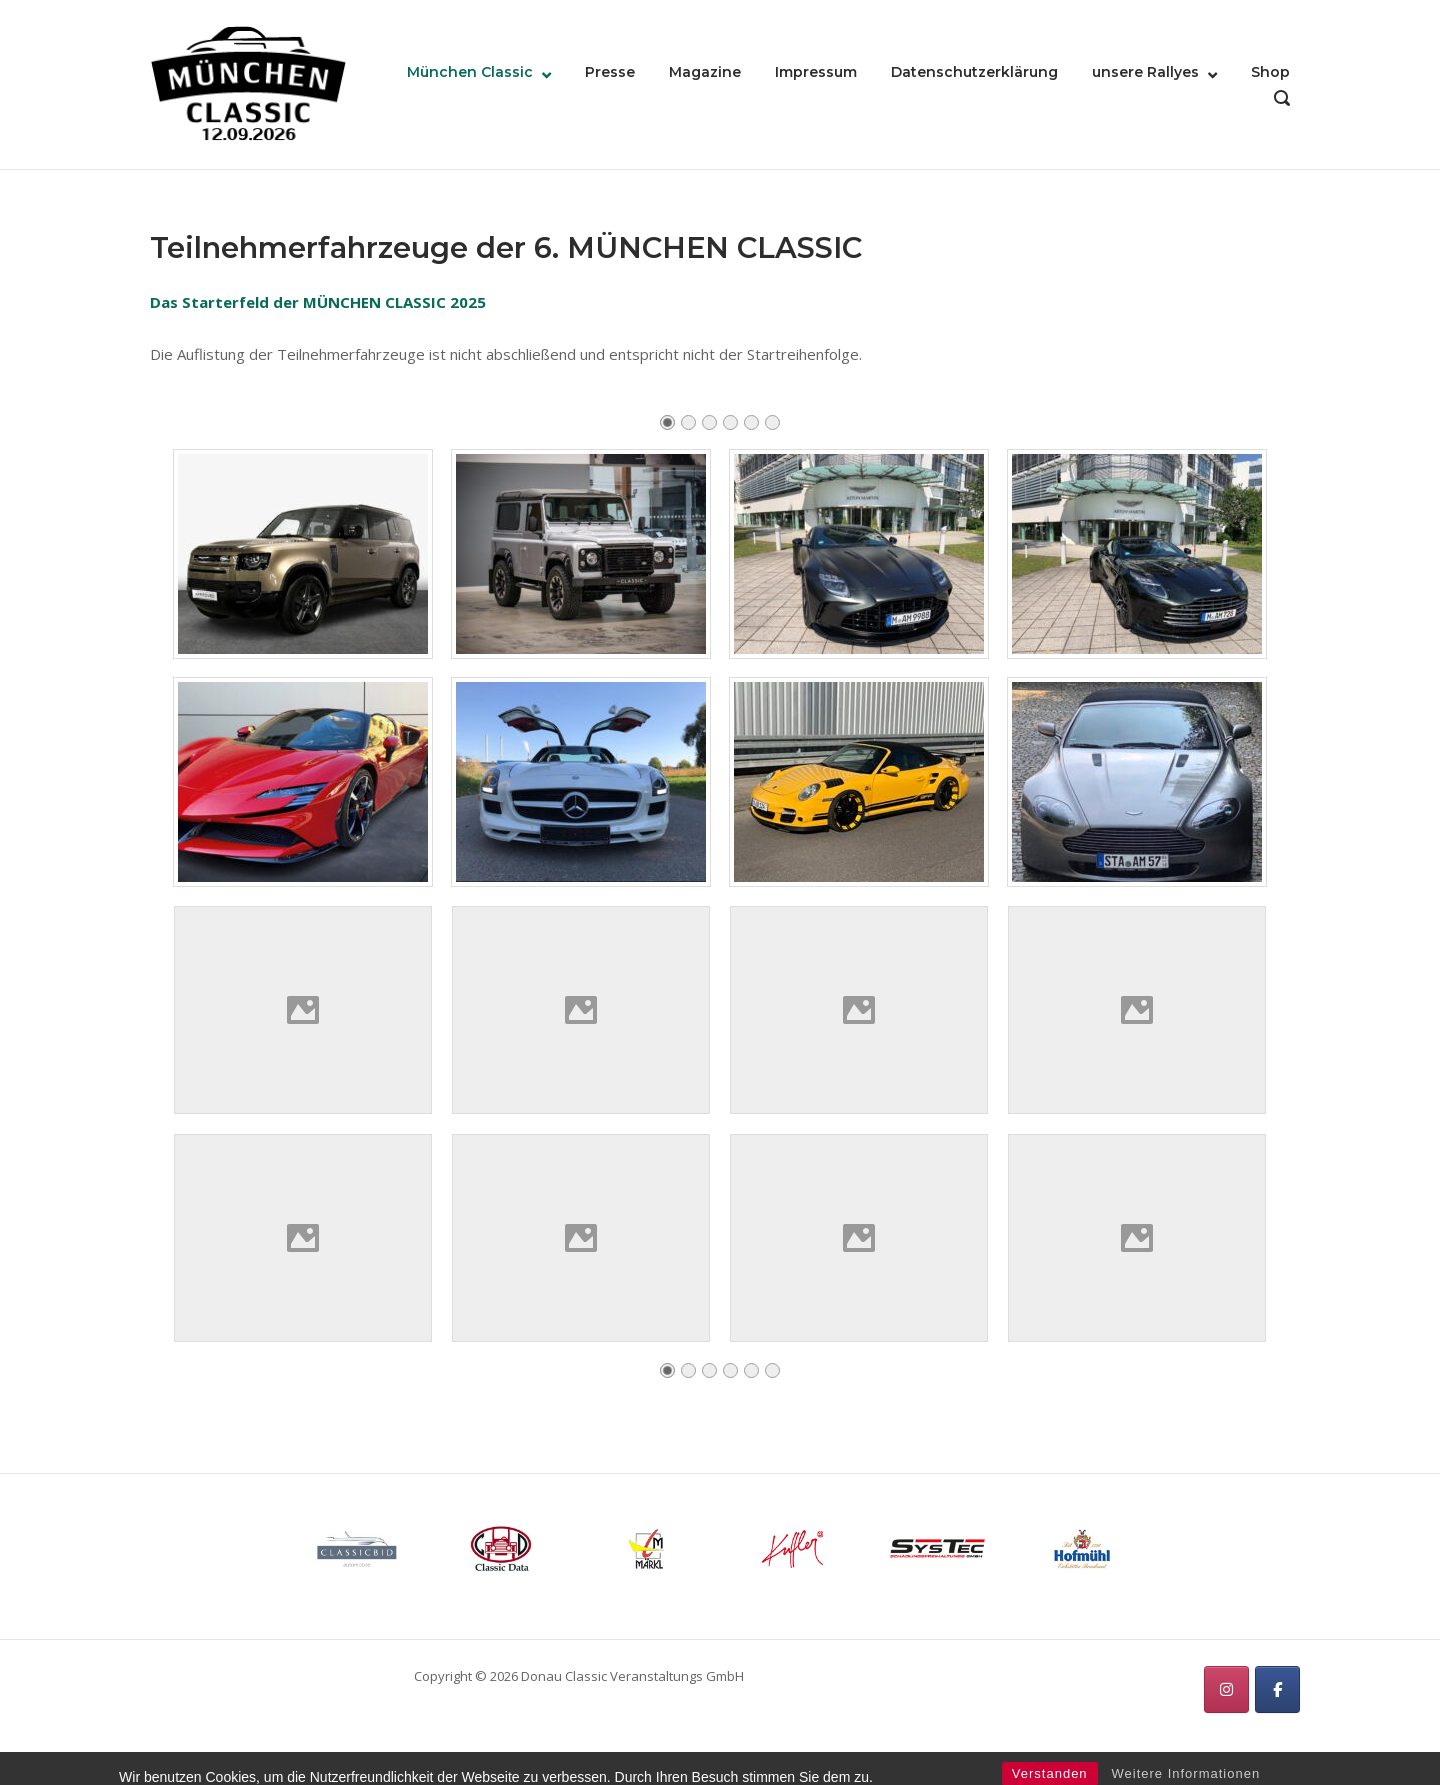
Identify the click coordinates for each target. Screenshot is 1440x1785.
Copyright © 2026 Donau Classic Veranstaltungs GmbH (579, 1676)
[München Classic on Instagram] (1226, 1689)
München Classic (470, 72)
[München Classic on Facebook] (1277, 1689)
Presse (610, 72)
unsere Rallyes (1145, 72)
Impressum (816, 72)
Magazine (705, 72)
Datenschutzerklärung (974, 72)
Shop (1270, 72)
